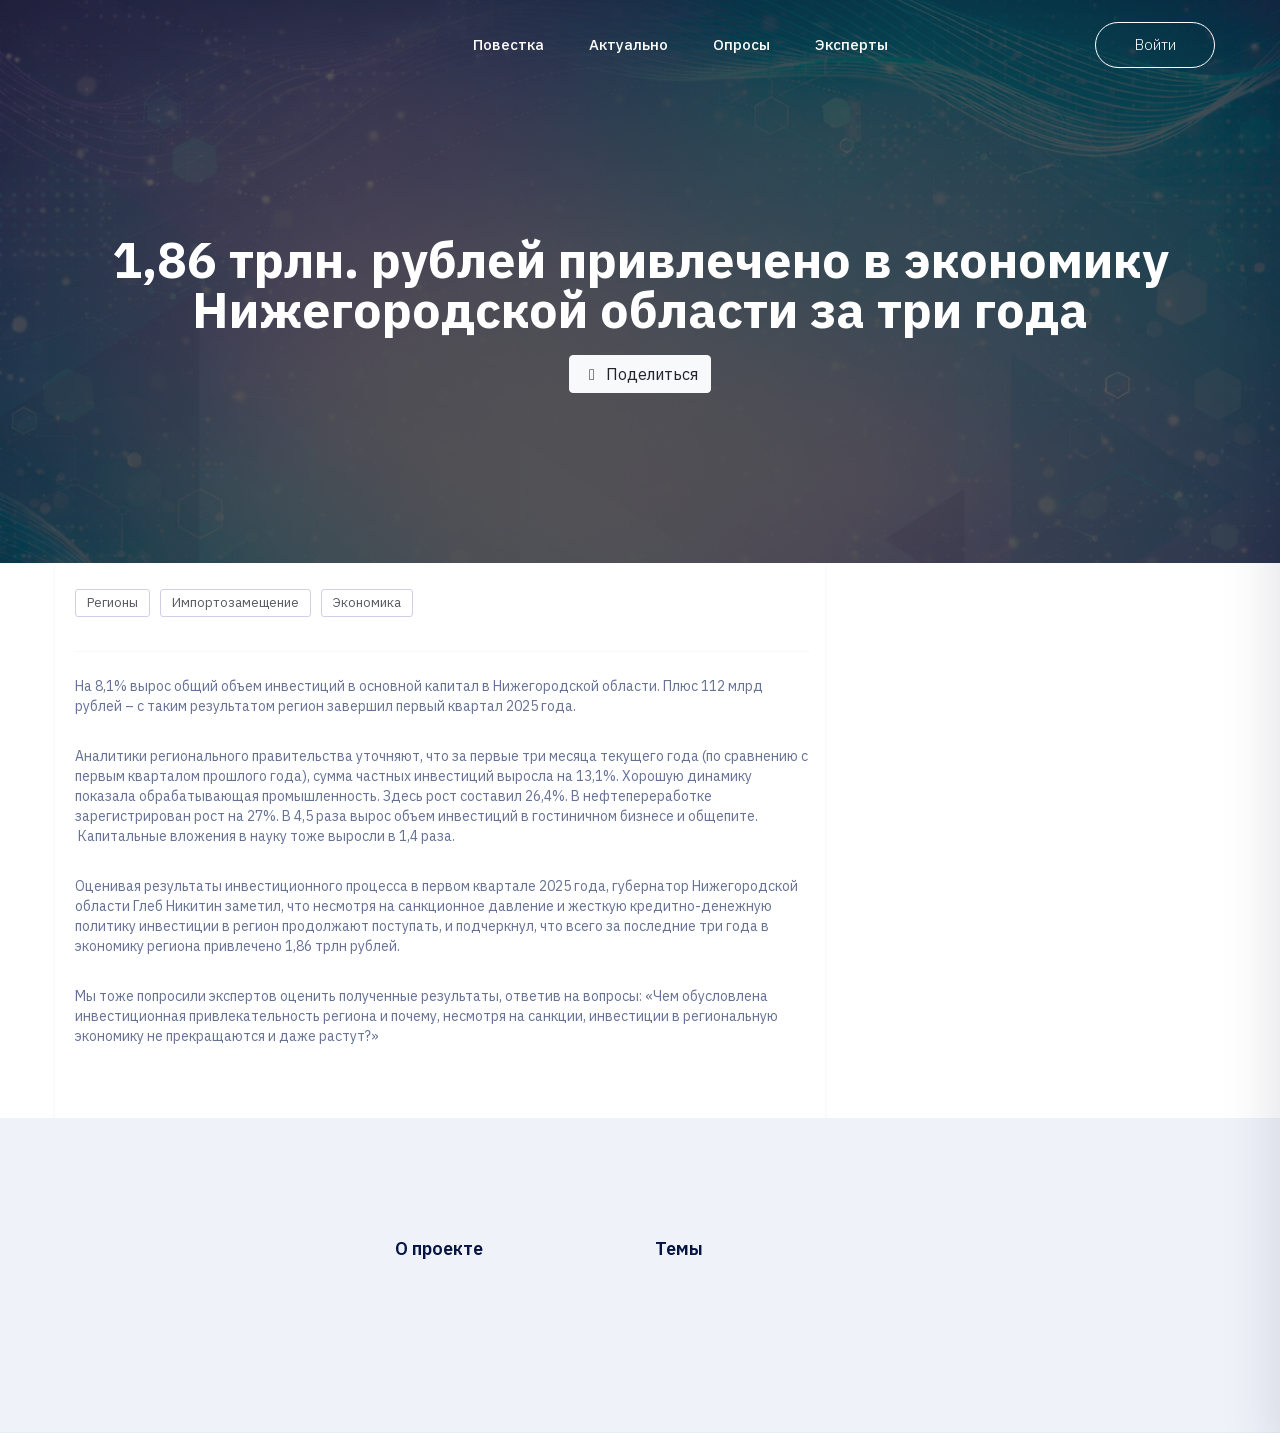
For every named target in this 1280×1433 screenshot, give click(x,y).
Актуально (628, 44)
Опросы (741, 44)
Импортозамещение (235, 602)
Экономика (367, 602)
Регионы (112, 602)
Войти (1155, 44)
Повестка (508, 44)
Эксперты (851, 44)
